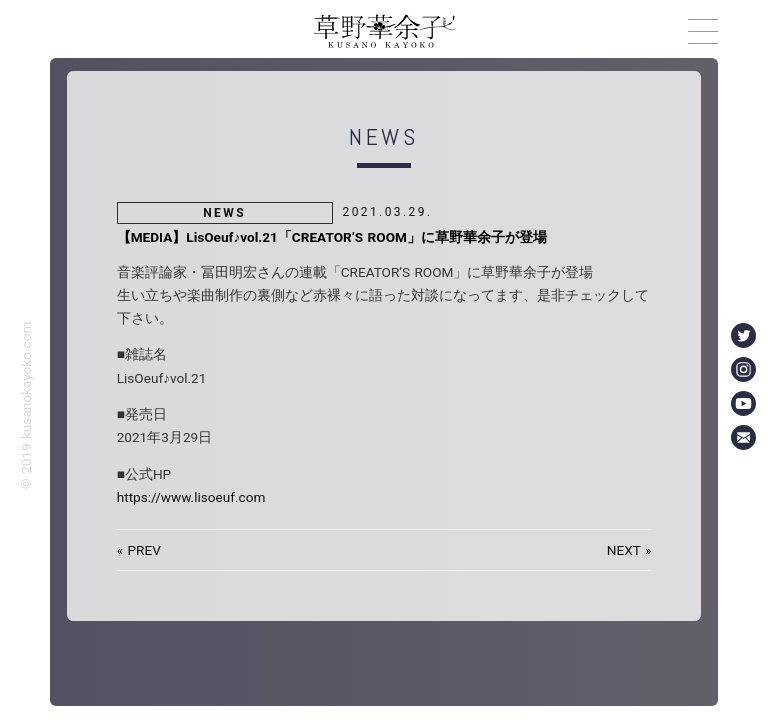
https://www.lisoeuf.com (191, 497)
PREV (143, 550)
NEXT (624, 550)
